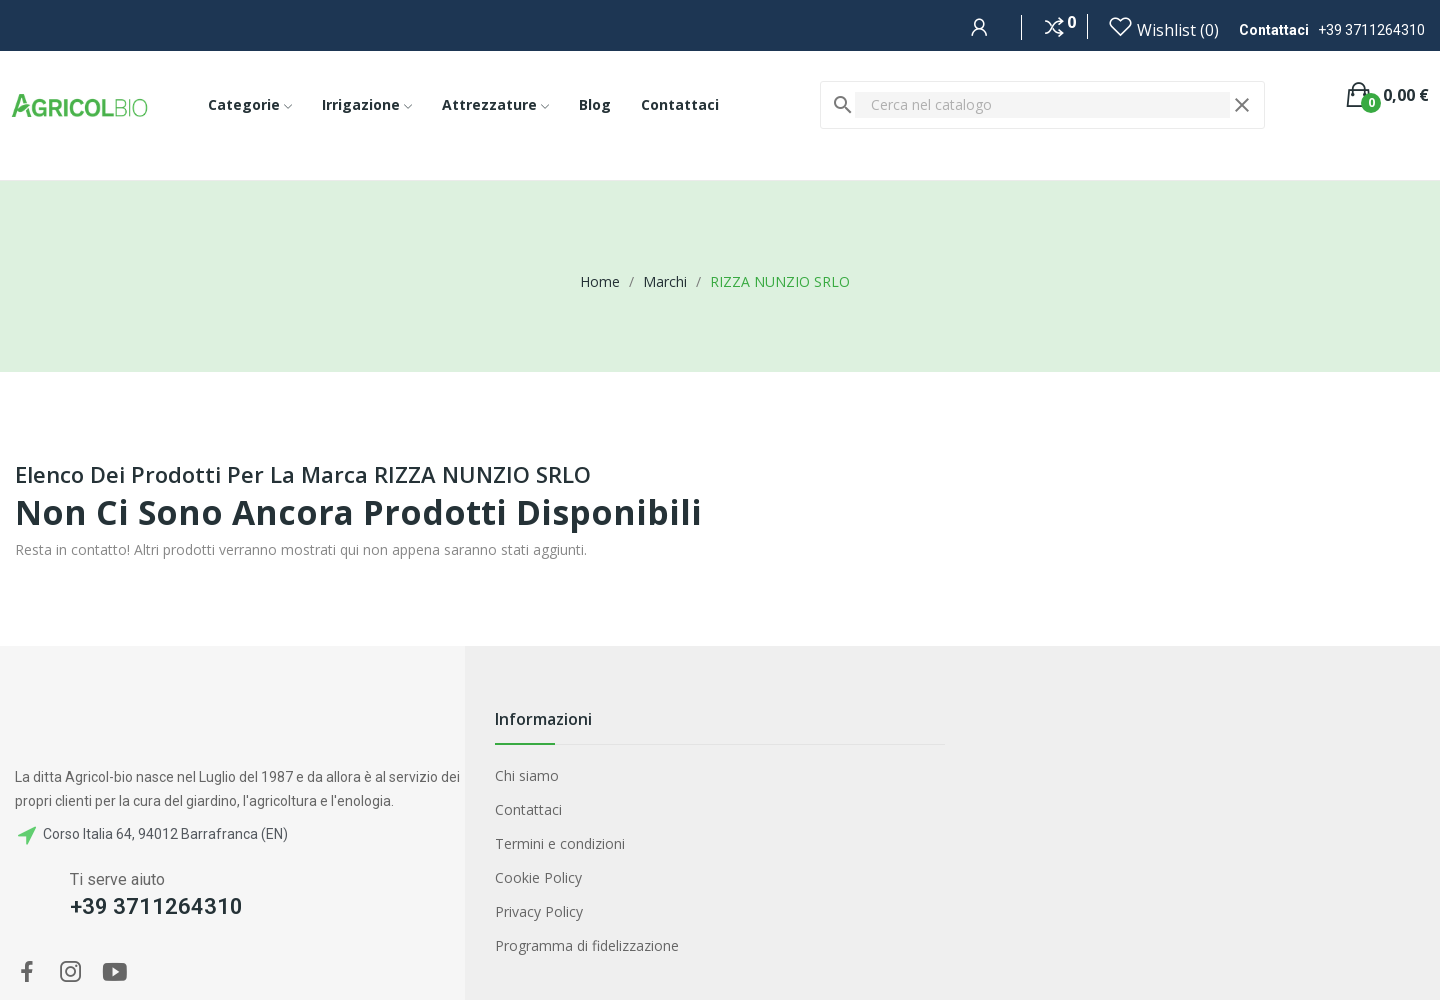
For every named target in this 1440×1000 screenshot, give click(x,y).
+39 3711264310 (1371, 30)
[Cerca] (1042, 105)
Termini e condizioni (560, 843)
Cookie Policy (538, 877)
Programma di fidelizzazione (587, 945)
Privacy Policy (539, 911)
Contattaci (528, 809)
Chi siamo (527, 775)
